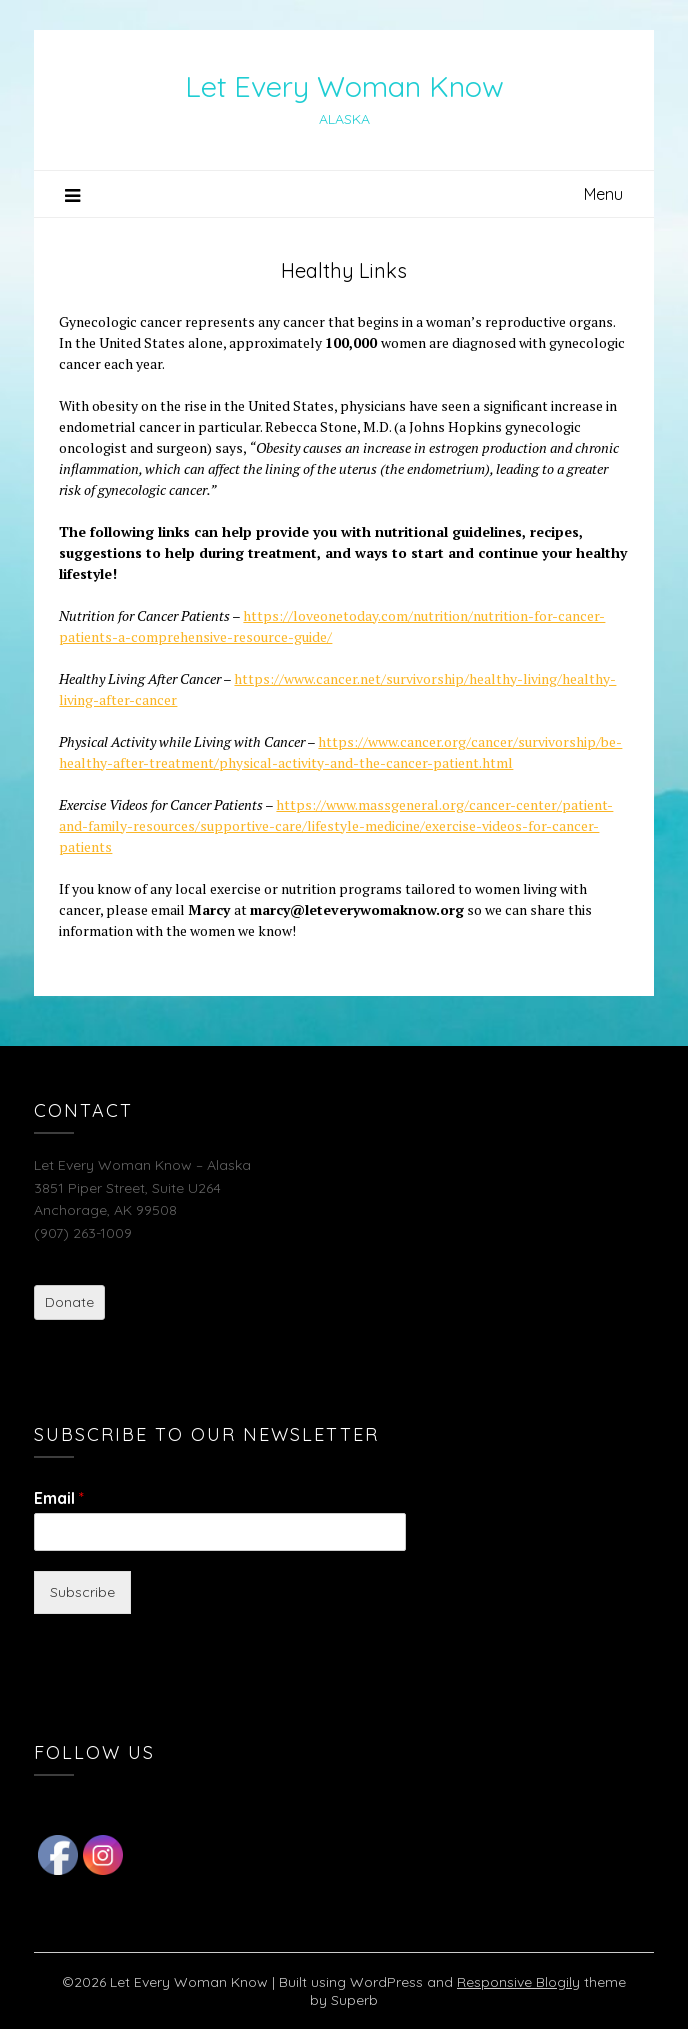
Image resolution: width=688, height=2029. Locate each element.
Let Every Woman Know (344, 86)
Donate (69, 1302)
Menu (603, 194)
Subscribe (82, 1592)
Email (59, 1498)
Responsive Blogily (518, 1982)
